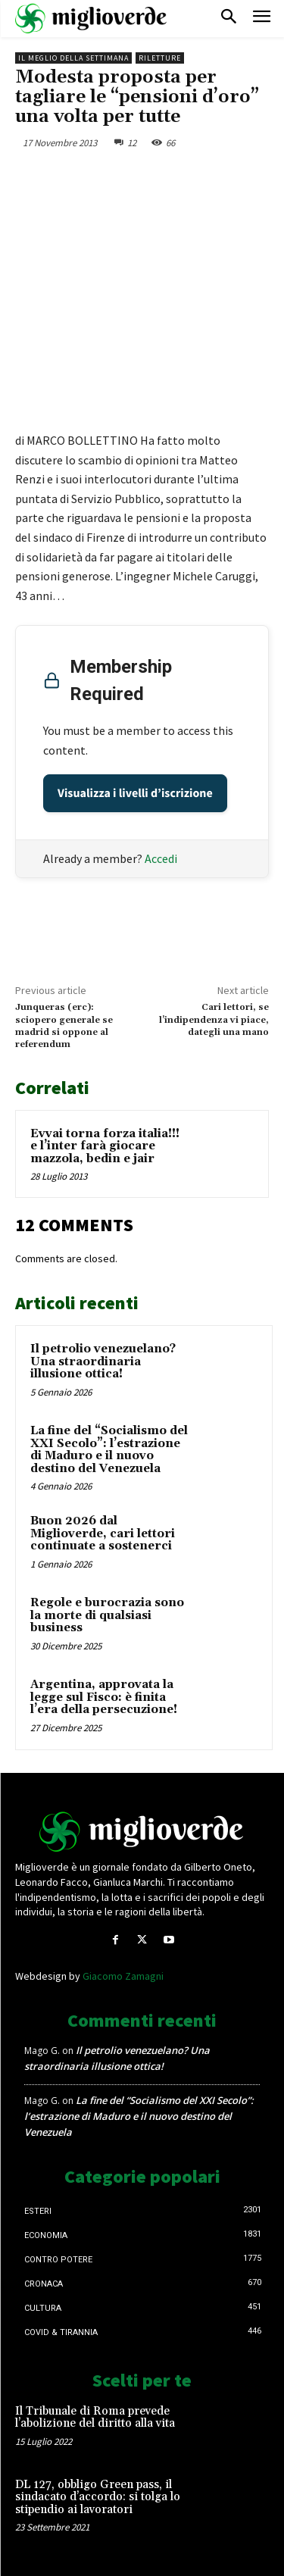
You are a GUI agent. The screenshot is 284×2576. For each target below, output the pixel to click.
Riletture (160, 58)
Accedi (161, 858)
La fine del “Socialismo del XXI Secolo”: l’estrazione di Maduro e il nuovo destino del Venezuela (109, 1450)
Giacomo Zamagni (123, 1976)
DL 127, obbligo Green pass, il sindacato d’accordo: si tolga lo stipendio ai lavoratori (97, 2497)
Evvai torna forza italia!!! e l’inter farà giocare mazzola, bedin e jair (104, 1146)
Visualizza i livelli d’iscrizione (135, 793)
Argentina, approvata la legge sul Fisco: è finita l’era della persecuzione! (103, 1697)
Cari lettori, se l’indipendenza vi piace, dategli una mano (214, 1020)
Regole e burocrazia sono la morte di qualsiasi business (107, 1615)
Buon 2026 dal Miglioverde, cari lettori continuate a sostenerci (102, 1533)
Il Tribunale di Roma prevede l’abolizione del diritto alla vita (95, 2417)
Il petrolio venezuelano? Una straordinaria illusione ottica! (103, 1361)
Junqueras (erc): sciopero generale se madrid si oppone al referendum (64, 1026)
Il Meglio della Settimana (73, 58)
